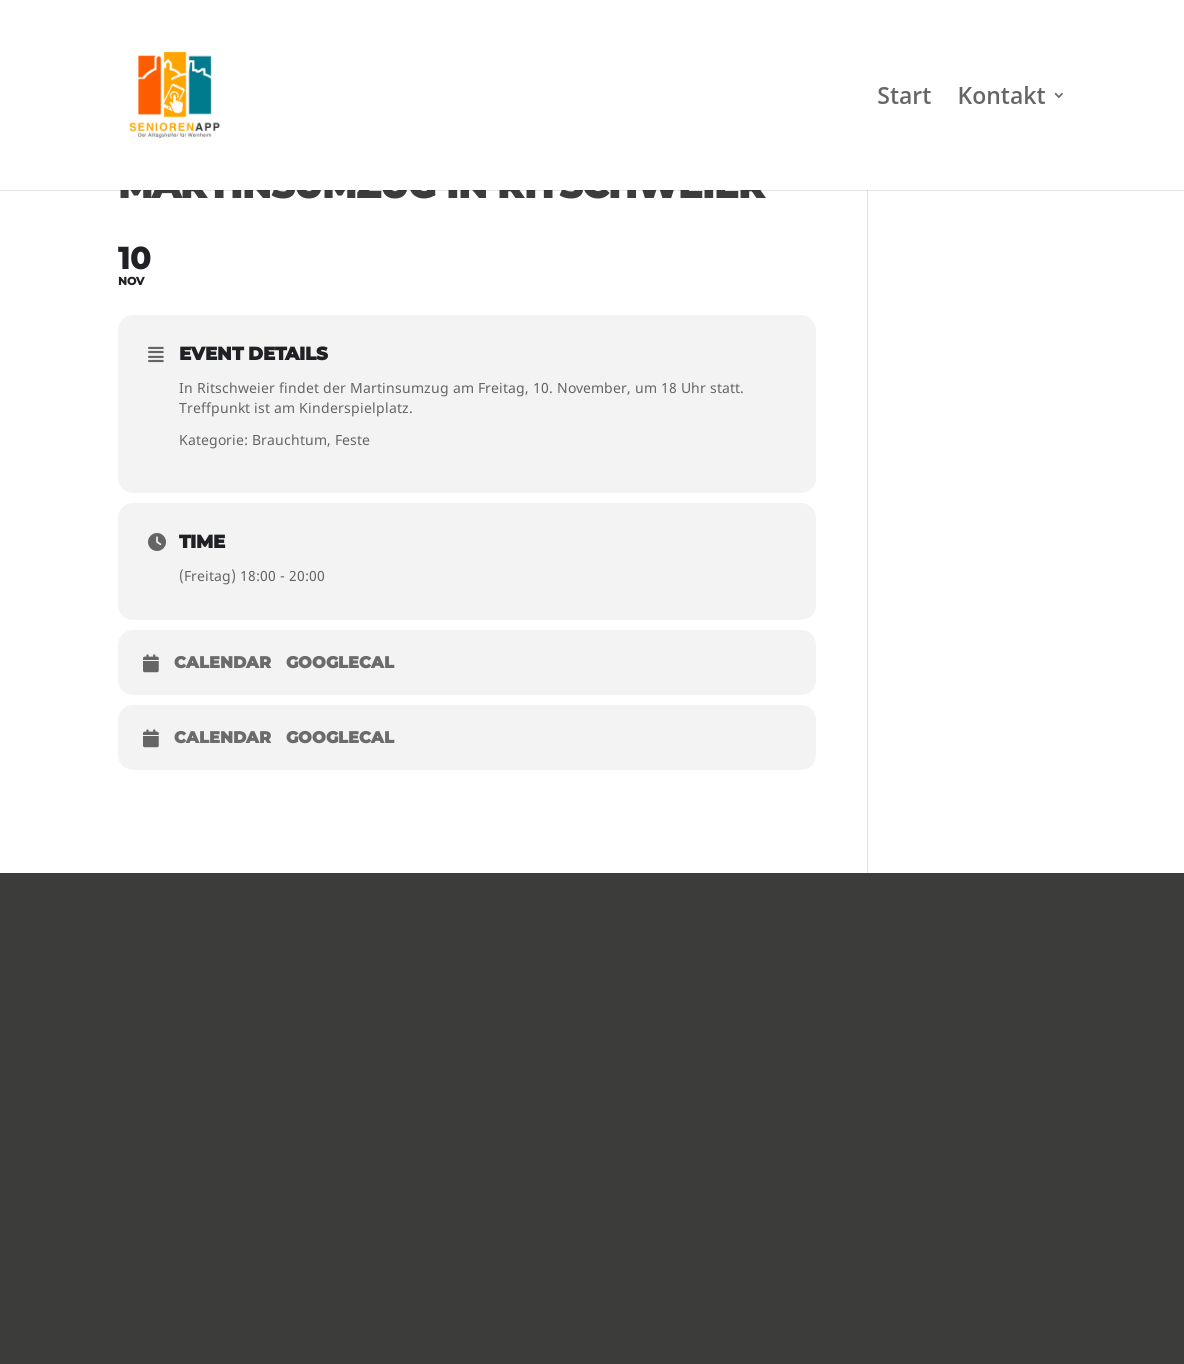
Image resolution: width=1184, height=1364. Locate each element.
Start (904, 99)
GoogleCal (340, 662)
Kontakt (1002, 99)
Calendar (222, 662)
